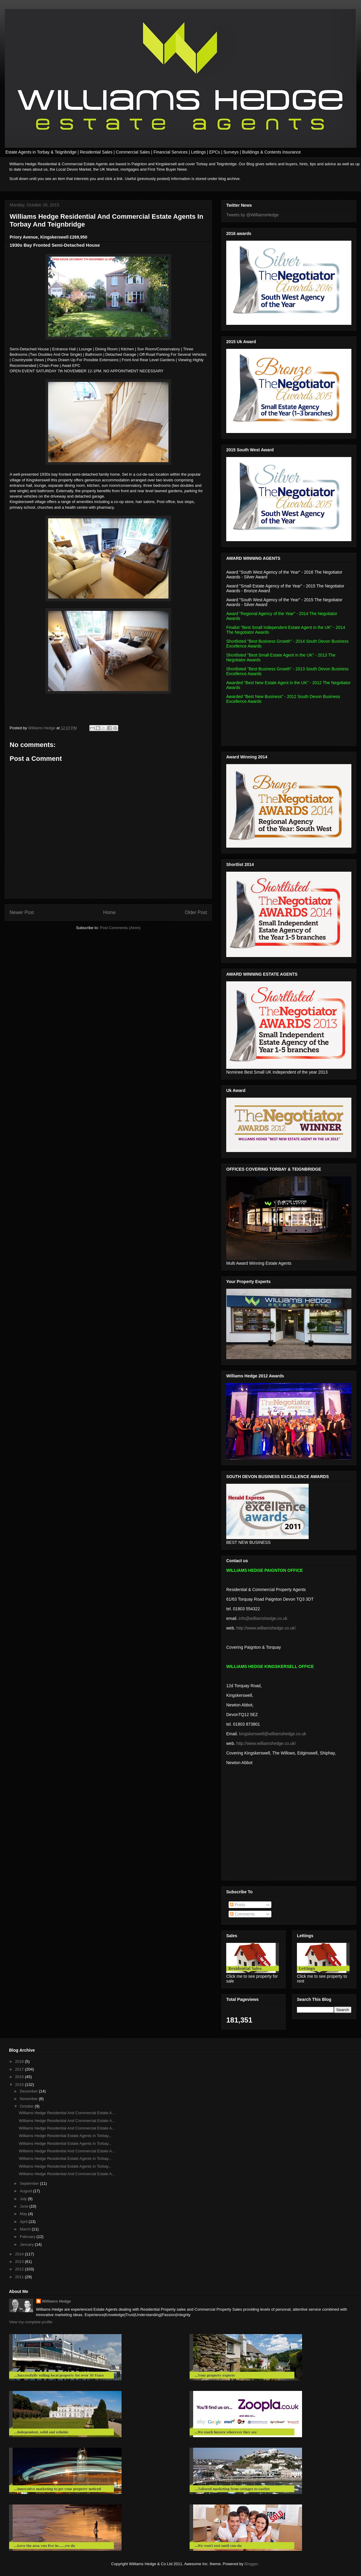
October (27, 2106)
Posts (237, 1904)
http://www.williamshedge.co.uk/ (266, 1628)
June (24, 2206)
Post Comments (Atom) (120, 927)
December (29, 2091)
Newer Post (22, 912)
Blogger (251, 2564)
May (24, 2214)
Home (109, 912)
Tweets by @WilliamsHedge (252, 214)
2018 (20, 2061)
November (29, 2098)
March (26, 2229)
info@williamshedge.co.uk (263, 1618)
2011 (20, 2277)
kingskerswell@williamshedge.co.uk (272, 1733)
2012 (20, 2269)
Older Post (196, 912)
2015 (20, 2084)
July (24, 2198)
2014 (20, 2254)
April (24, 2221)
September (30, 2183)
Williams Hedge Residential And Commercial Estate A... (67, 2113)
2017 (20, 2069)
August (26, 2191)
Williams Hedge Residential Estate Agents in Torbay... (65, 2135)
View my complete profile (30, 2322)
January (27, 2244)
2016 (20, 2077)
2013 (20, 2261)
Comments (242, 1914)
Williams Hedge (56, 2301)
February (28, 2236)
